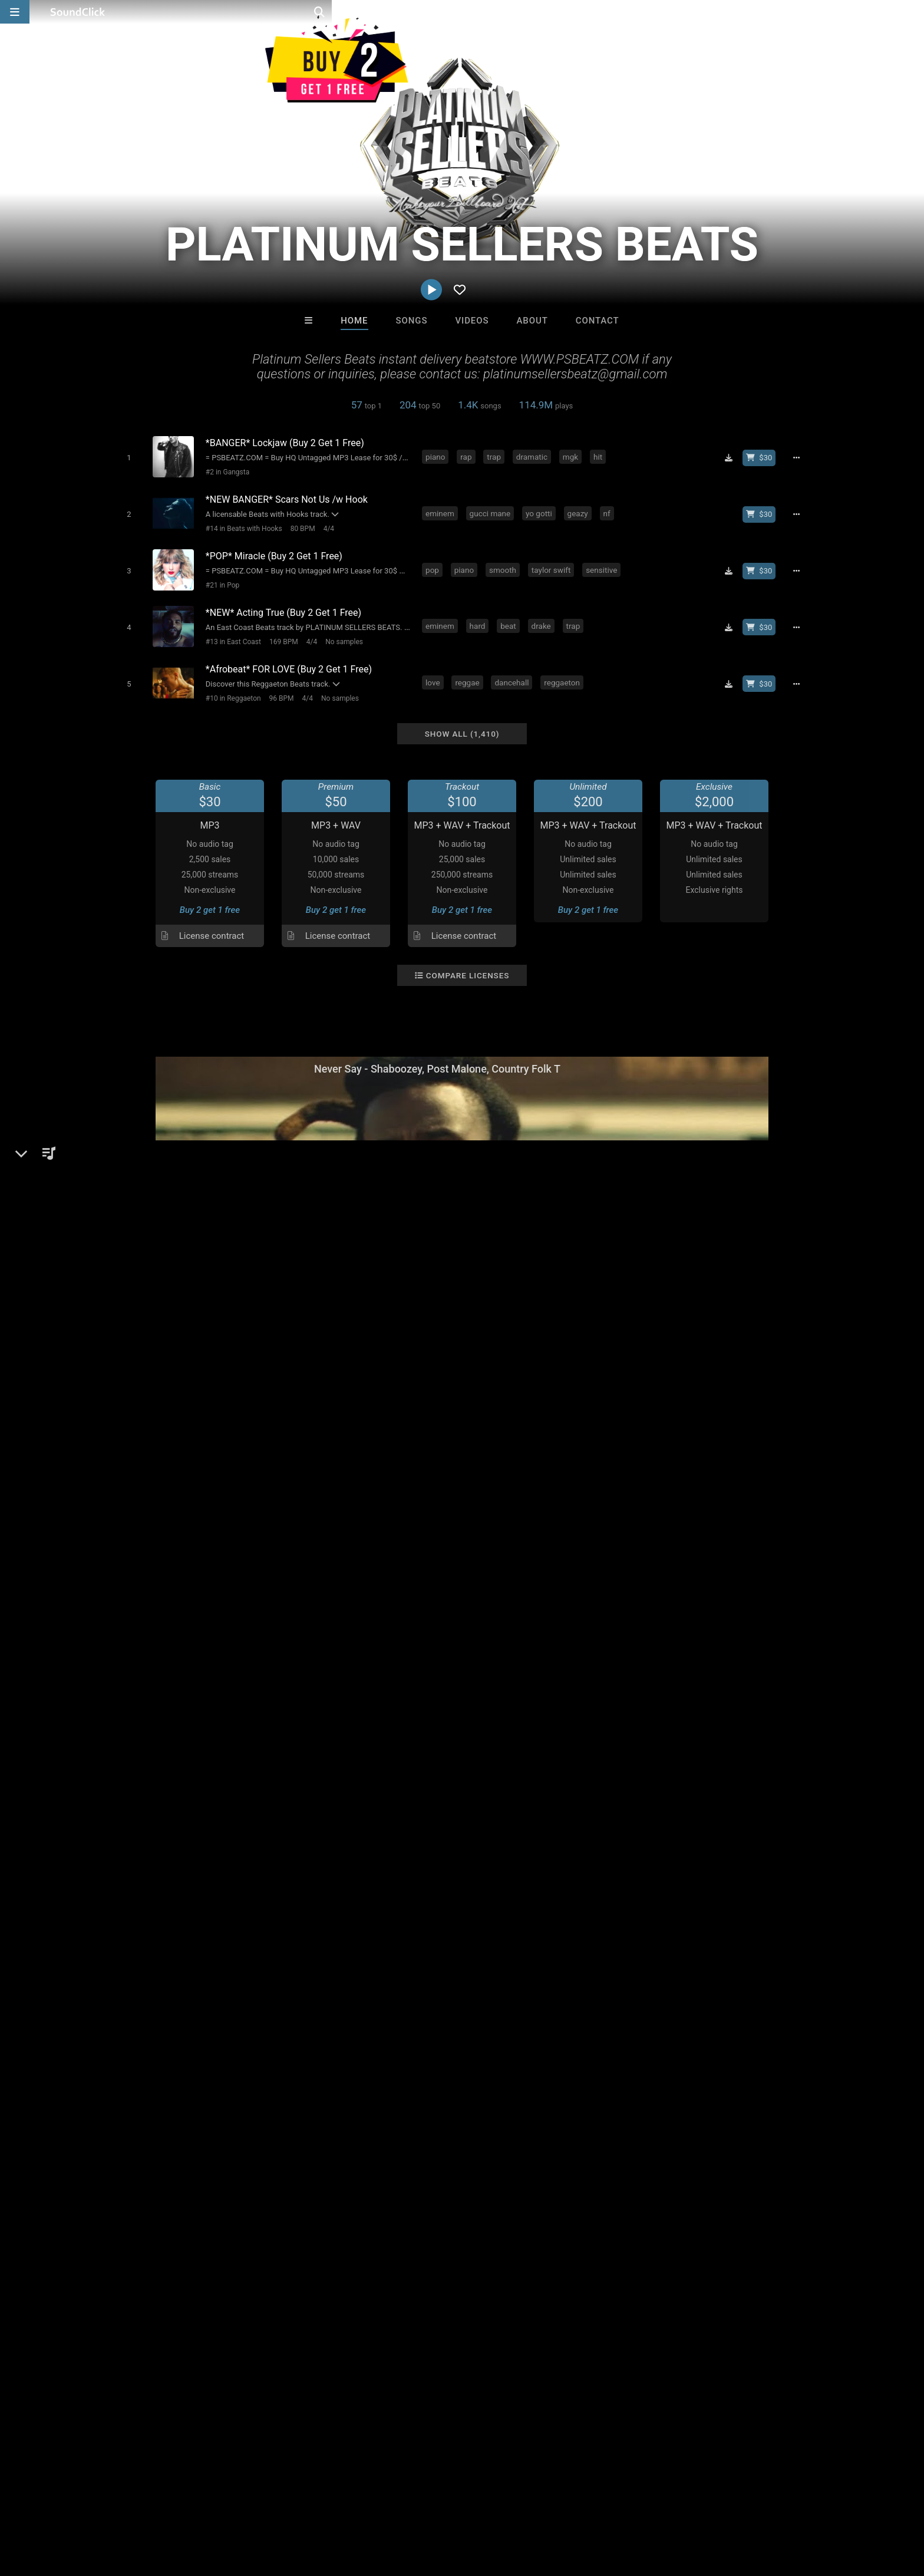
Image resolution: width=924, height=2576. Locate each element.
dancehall (514, 670)
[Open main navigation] (14, 12)
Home (354, 320)
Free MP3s (351, 2311)
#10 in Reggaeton (230, 686)
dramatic (534, 456)
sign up (661, 1701)
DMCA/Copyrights (239, 2506)
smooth (505, 563)
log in (704, 1701)
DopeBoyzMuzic (316, 2248)
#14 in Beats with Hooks (241, 525)
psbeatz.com (152, 1580)
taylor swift (553, 563)
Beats (139, 1536)
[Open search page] (912, 12)
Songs (412, 320)
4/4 (326, 525)
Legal (338, 2506)
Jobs (181, 2506)
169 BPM (280, 632)
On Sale (498, 2311)
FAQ (69, 2506)
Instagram (146, 1597)
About (531, 320)
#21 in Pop (219, 579)
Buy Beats (425, 2311)
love (435, 670)
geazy (580, 509)
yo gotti (541, 509)
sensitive (603, 563)
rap (468, 456)
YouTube (143, 1613)
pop (434, 563)
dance (149, 1790)
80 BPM (300, 525)
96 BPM (278, 686)
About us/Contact (124, 2506)
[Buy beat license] (763, 457)
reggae (469, 670)
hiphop (186, 1790)
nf (609, 509)
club (349, 1790)
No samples (341, 632)
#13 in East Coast (230, 632)
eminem (442, 509)
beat (511, 617)
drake (543, 617)
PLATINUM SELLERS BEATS (181, 1495)
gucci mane (492, 509)
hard (480, 617)
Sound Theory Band (413, 2248)
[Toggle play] (126, 457)
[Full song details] (801, 457)
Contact (597, 320)
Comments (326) (659, 1495)
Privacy (301, 2506)
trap (496, 456)
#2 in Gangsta (224, 471)
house (317, 1790)
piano (437, 456)
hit (600, 456)
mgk (572, 456)
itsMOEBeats (608, 2248)
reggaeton (564, 670)
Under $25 (572, 2311)
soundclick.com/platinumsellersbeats (202, 1564)
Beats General (187, 1536)
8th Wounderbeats (510, 2248)
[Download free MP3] (733, 457)
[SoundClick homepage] (77, 12)
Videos (472, 320)
